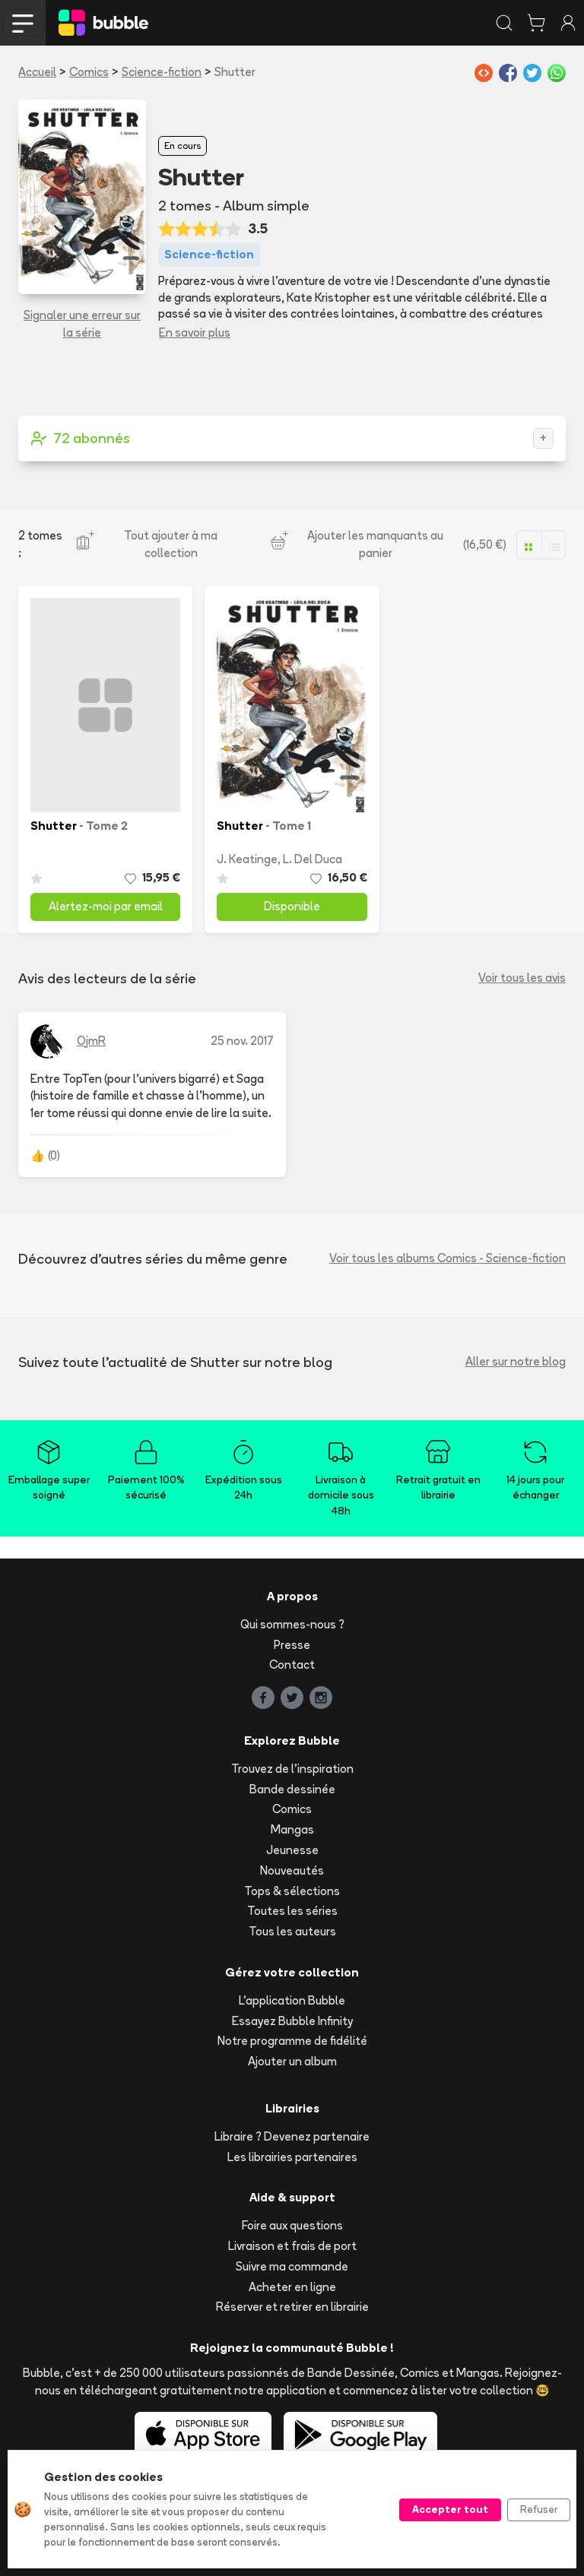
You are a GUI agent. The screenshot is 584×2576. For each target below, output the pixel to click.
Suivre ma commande (292, 2266)
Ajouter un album (292, 2061)
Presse (292, 1645)
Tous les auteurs (292, 1931)
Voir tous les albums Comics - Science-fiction (447, 1258)
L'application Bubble (292, 2000)
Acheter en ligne (292, 2287)
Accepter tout (450, 2509)
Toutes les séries (292, 1911)
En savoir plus (194, 332)
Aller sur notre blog (515, 1361)
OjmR (91, 1040)
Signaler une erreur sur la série (82, 324)
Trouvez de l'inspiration (292, 1768)
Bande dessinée (292, 1789)
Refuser (538, 2509)
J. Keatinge (247, 859)
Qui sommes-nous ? (292, 1624)
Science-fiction (162, 72)
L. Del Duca (312, 859)
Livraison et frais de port (292, 2246)
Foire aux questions (292, 2225)
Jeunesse (292, 1850)
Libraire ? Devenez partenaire (292, 2136)
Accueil (37, 72)
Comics (89, 72)
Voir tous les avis (522, 977)
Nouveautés (292, 1870)
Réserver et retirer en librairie (292, 2306)
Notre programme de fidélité (292, 2040)
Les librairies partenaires (292, 2157)
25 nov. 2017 (242, 1040)
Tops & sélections (292, 1891)
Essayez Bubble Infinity (292, 2021)
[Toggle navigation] (22, 22)
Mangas (292, 1829)
